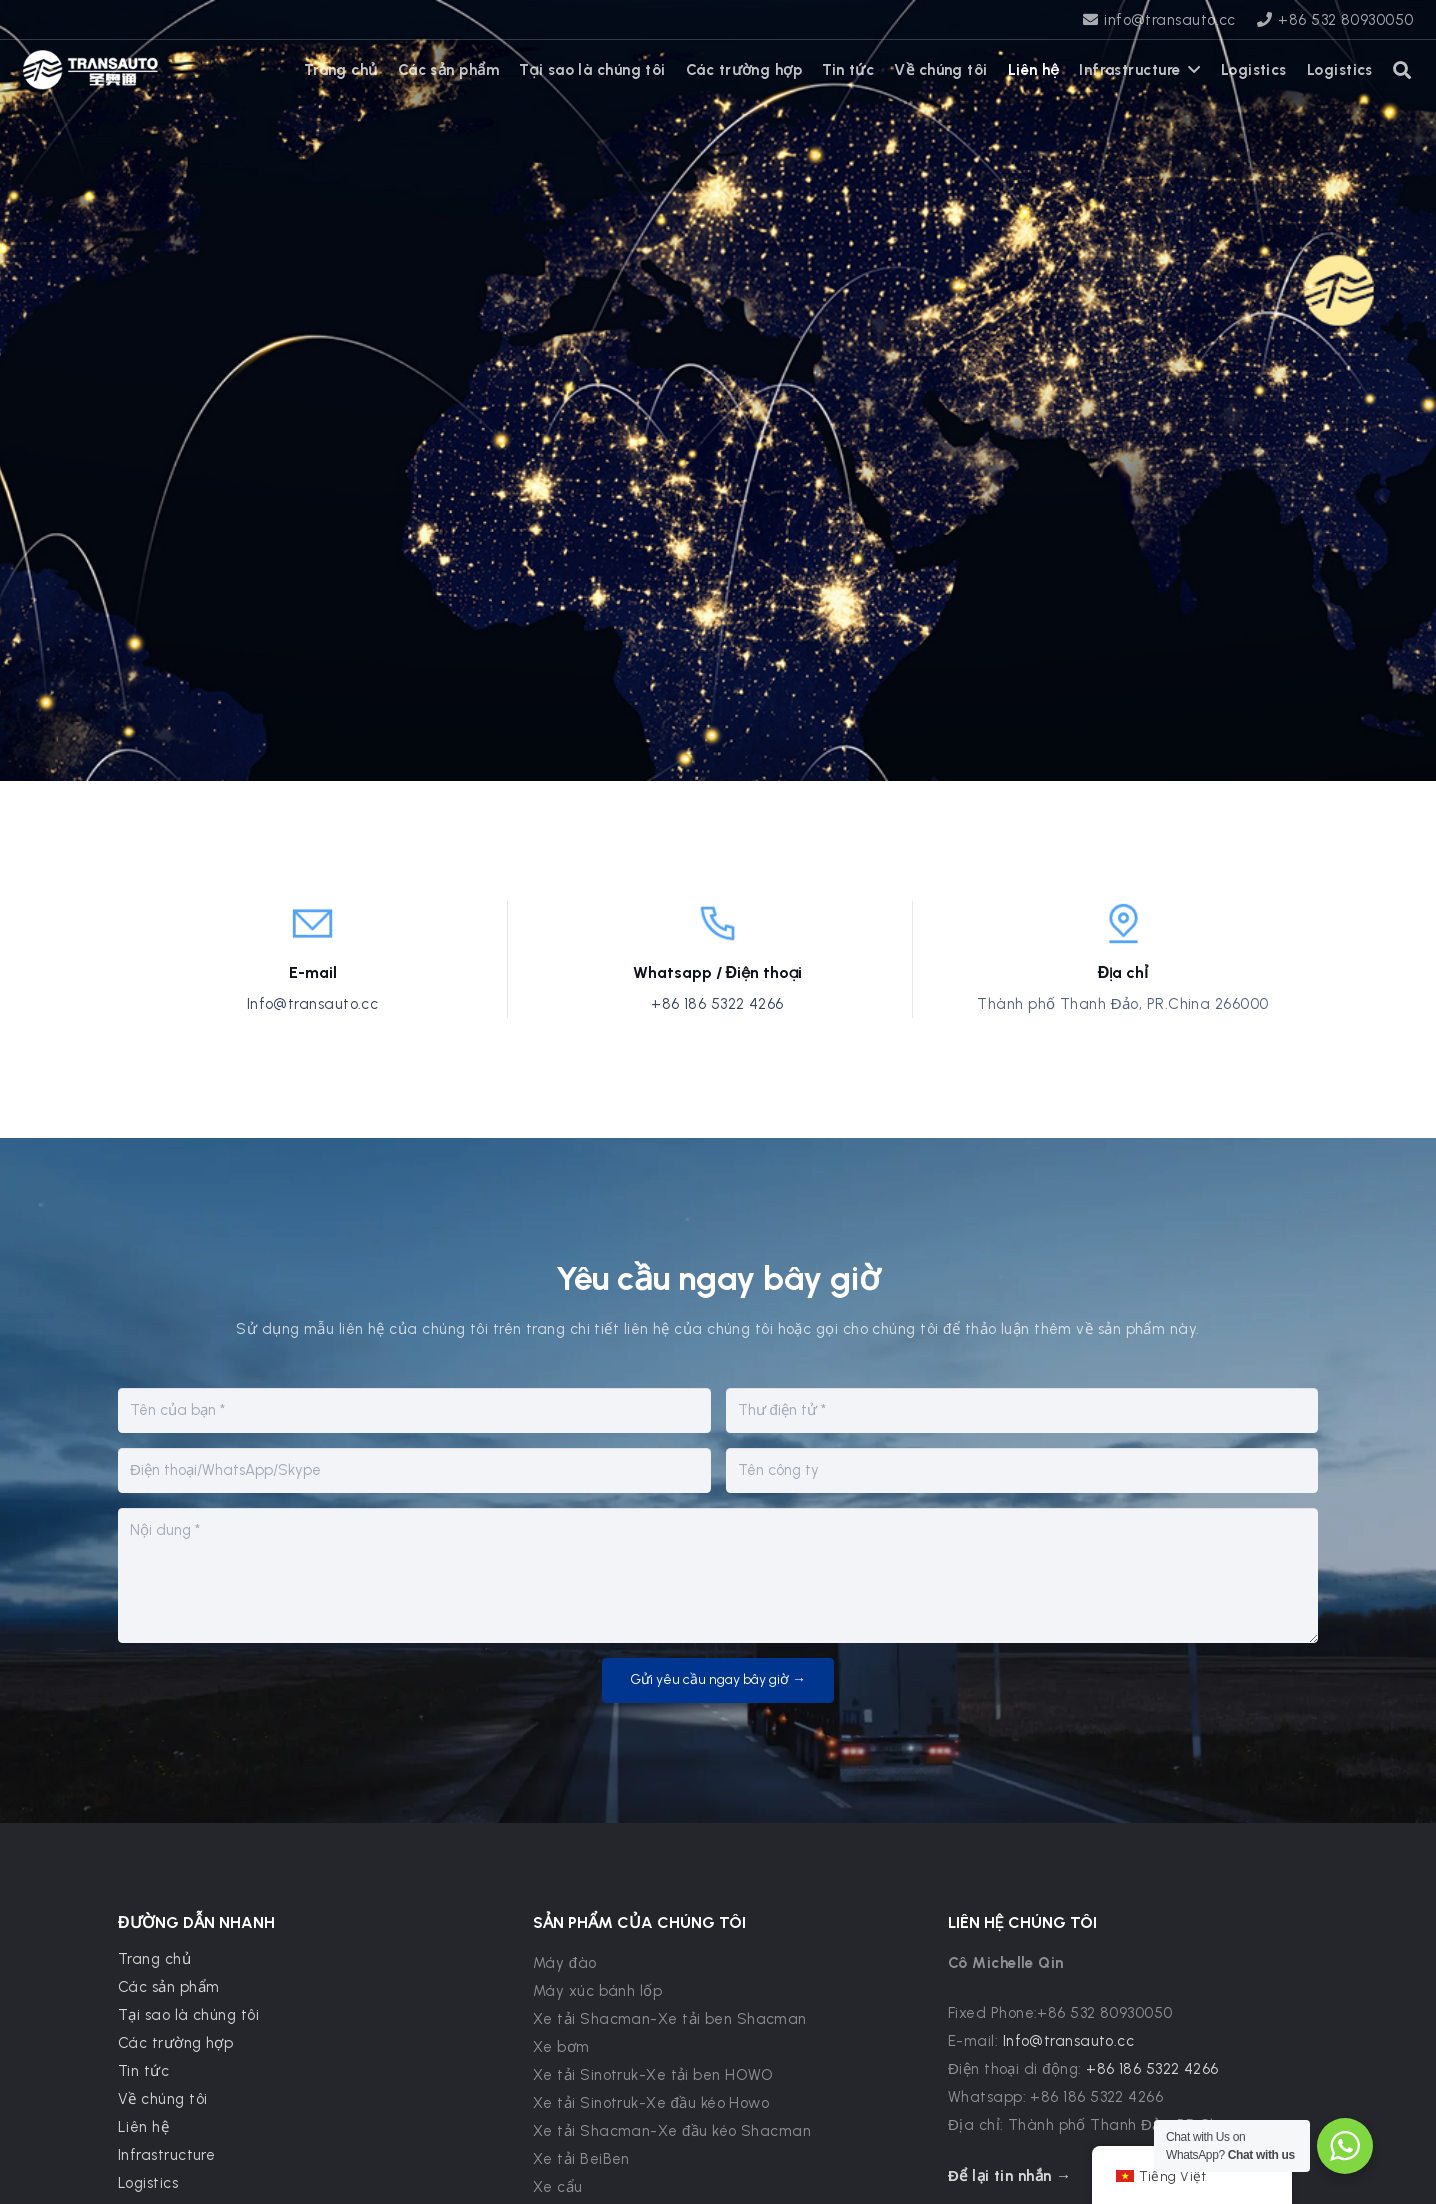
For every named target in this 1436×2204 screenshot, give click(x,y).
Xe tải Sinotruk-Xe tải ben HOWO (653, 2075)
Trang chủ (154, 1959)
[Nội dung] (718, 1575)
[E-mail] (1022, 1410)
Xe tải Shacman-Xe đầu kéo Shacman (672, 2131)
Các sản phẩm (168, 1987)
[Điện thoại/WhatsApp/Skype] (414, 1470)
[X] (224, 70)
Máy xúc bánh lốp (597, 1991)
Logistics (148, 2183)
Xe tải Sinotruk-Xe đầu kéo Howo (651, 2103)
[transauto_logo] (90, 70)
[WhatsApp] (194, 70)
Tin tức (143, 2071)
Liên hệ (143, 2127)
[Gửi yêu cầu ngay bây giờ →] (718, 1680)
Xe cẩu (558, 2187)
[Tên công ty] (1022, 1470)
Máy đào (565, 1963)
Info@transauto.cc (313, 1004)
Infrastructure (166, 2155)
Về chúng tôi (162, 2099)
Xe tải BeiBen (581, 2159)
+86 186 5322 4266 (717, 1004)
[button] (1403, 70)
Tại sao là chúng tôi (188, 2015)
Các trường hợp (175, 2043)
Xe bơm (561, 2047)
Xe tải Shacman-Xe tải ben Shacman (670, 2019)
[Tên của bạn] (414, 1410)
